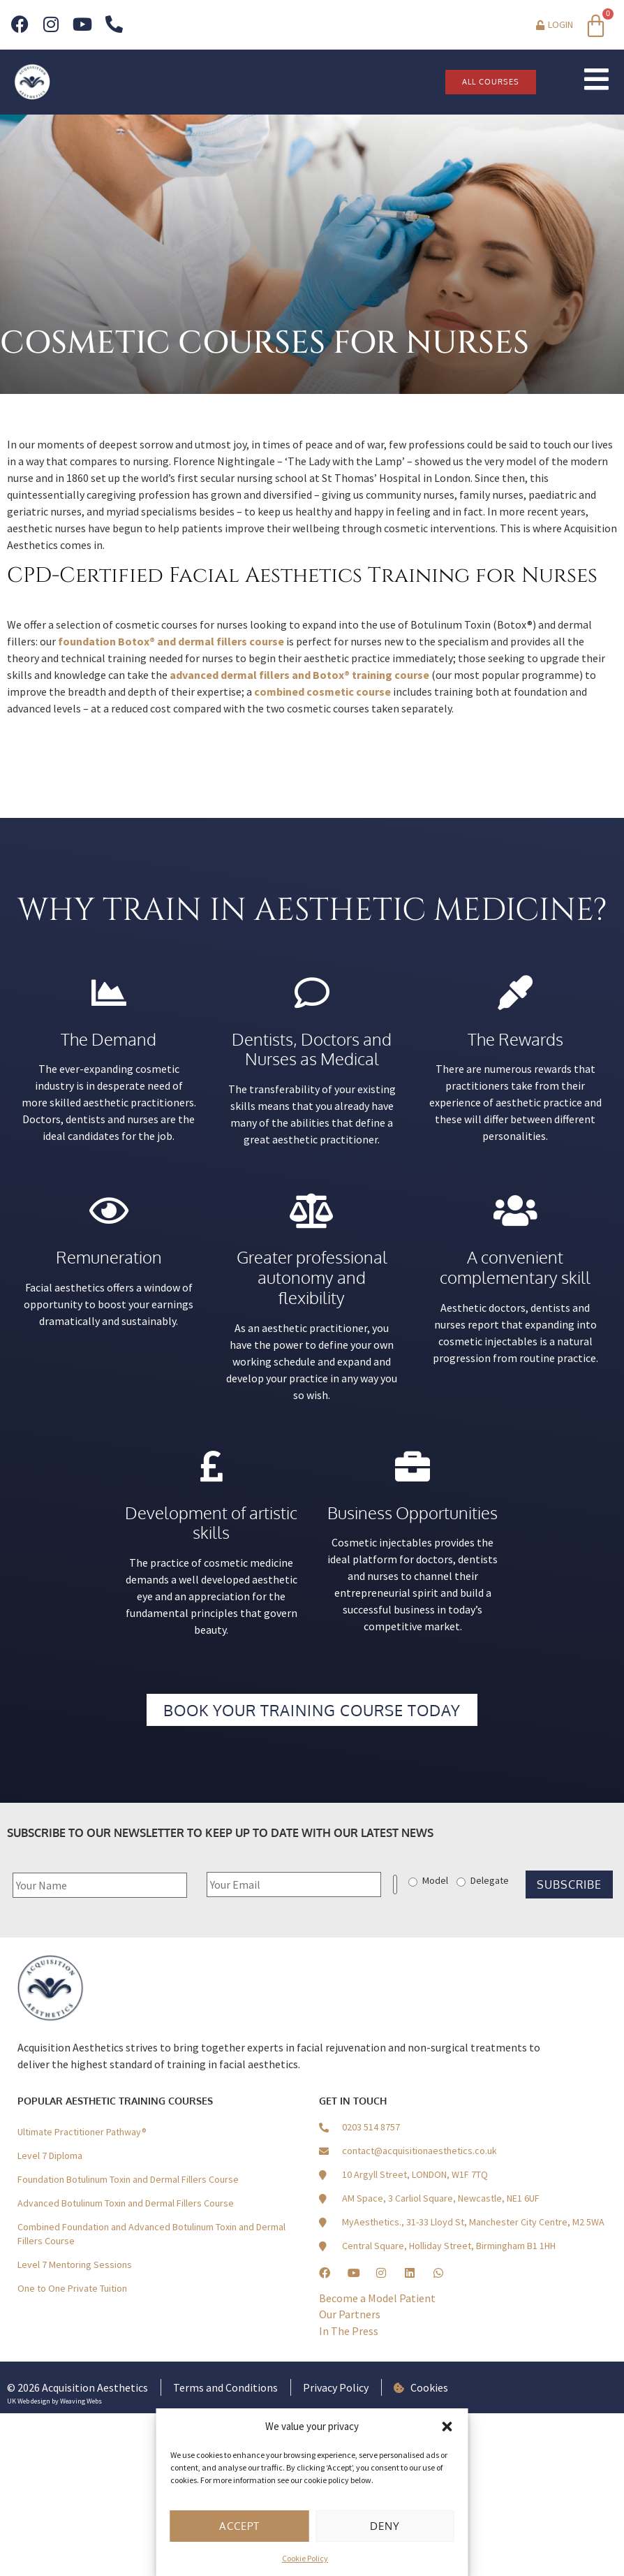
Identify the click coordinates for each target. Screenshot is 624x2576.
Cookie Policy (305, 2558)
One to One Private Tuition (72, 2288)
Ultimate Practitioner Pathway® (82, 2131)
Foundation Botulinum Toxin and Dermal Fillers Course (128, 2179)
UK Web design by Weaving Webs (54, 2401)
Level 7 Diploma (49, 2155)
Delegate (489, 1880)
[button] (447, 2427)
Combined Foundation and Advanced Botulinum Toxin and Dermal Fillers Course (151, 2233)
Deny (385, 2526)
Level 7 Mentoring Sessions (74, 2264)
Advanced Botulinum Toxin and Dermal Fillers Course (125, 2203)
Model (435, 1880)
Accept (239, 2526)
